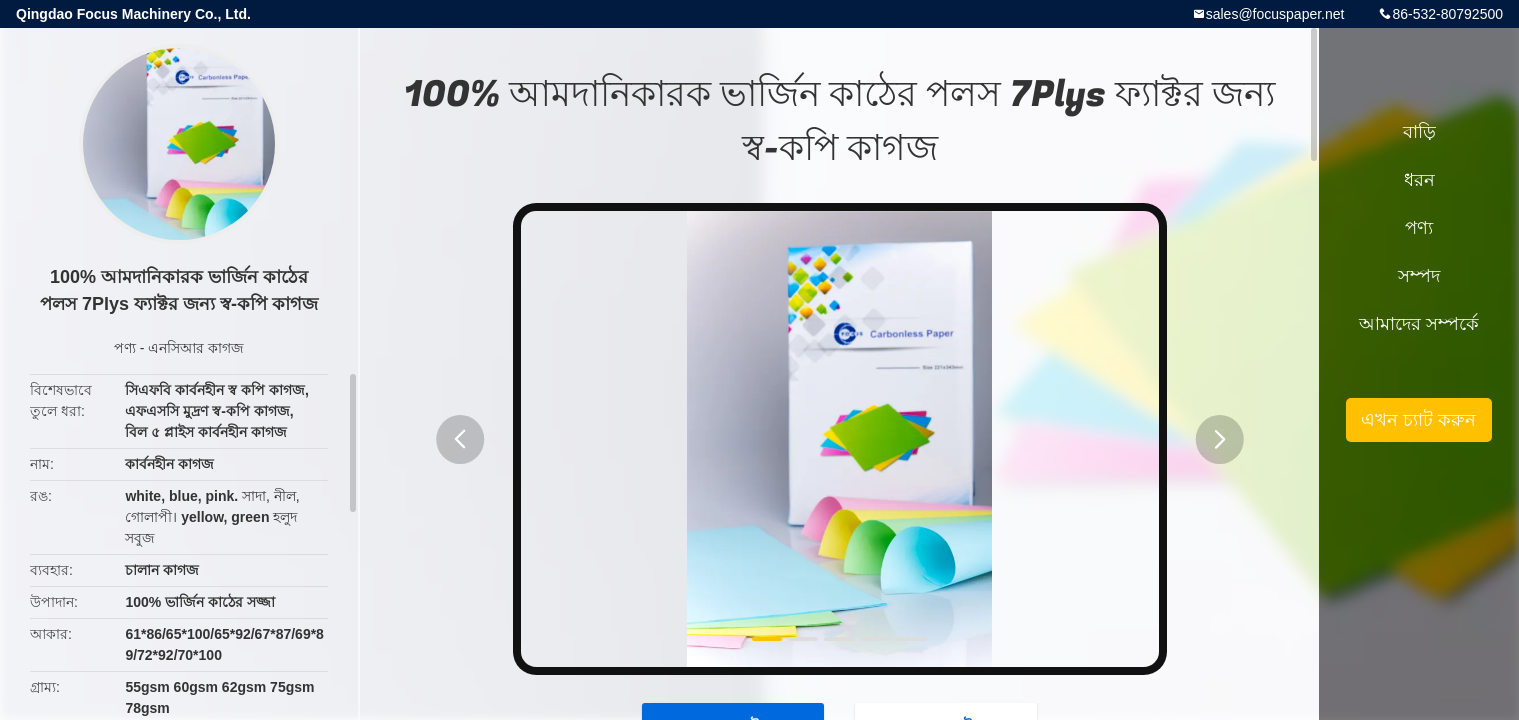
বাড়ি (1419, 132)
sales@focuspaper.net (1275, 14)
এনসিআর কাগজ (196, 348)
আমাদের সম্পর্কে (1419, 324)
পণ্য (125, 348)
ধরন (1419, 180)
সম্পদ (1419, 276)
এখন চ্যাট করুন (1418, 420)
